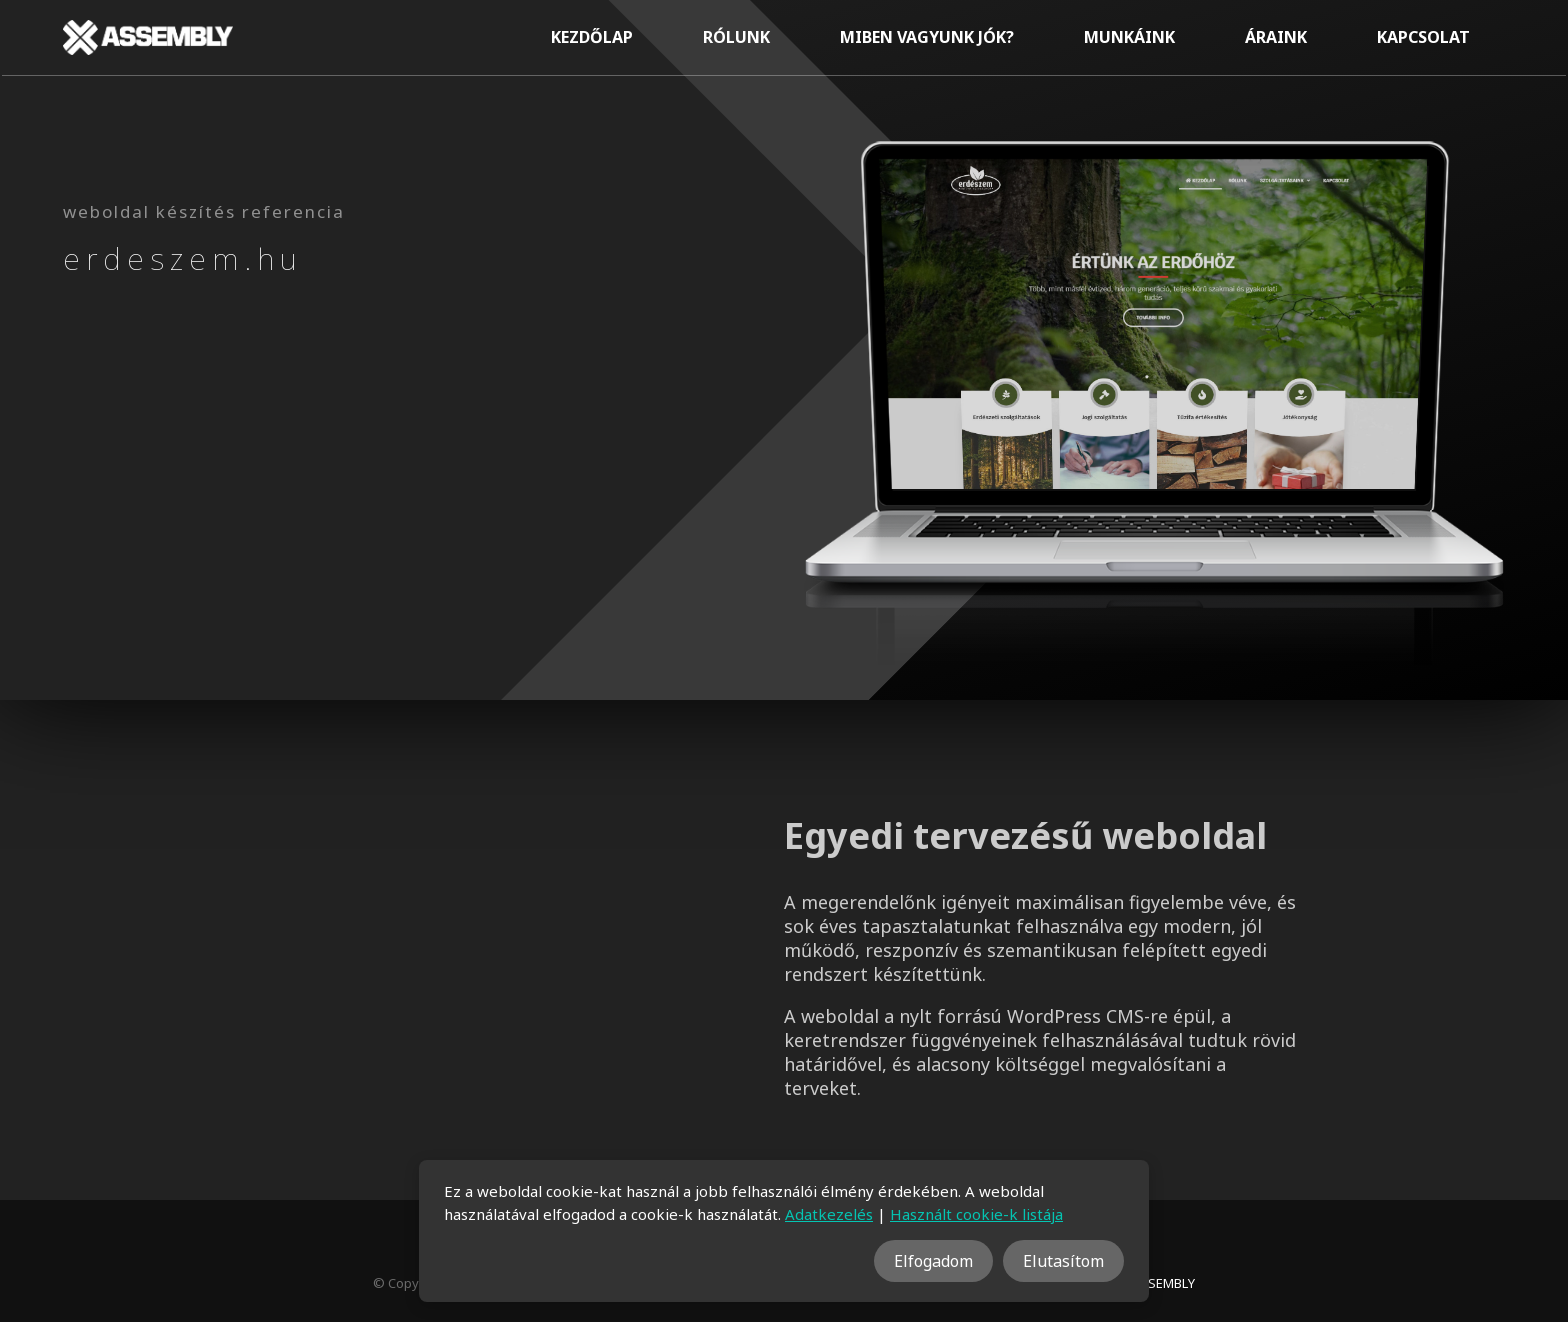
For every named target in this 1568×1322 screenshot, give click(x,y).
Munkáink (1129, 37)
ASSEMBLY (1163, 1283)
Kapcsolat (1423, 37)
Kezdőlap (592, 37)
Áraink (1276, 37)
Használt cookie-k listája (976, 1214)
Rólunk (736, 37)
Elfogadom (933, 1261)
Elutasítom (1063, 1261)
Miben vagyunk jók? (927, 37)
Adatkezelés (829, 1214)
